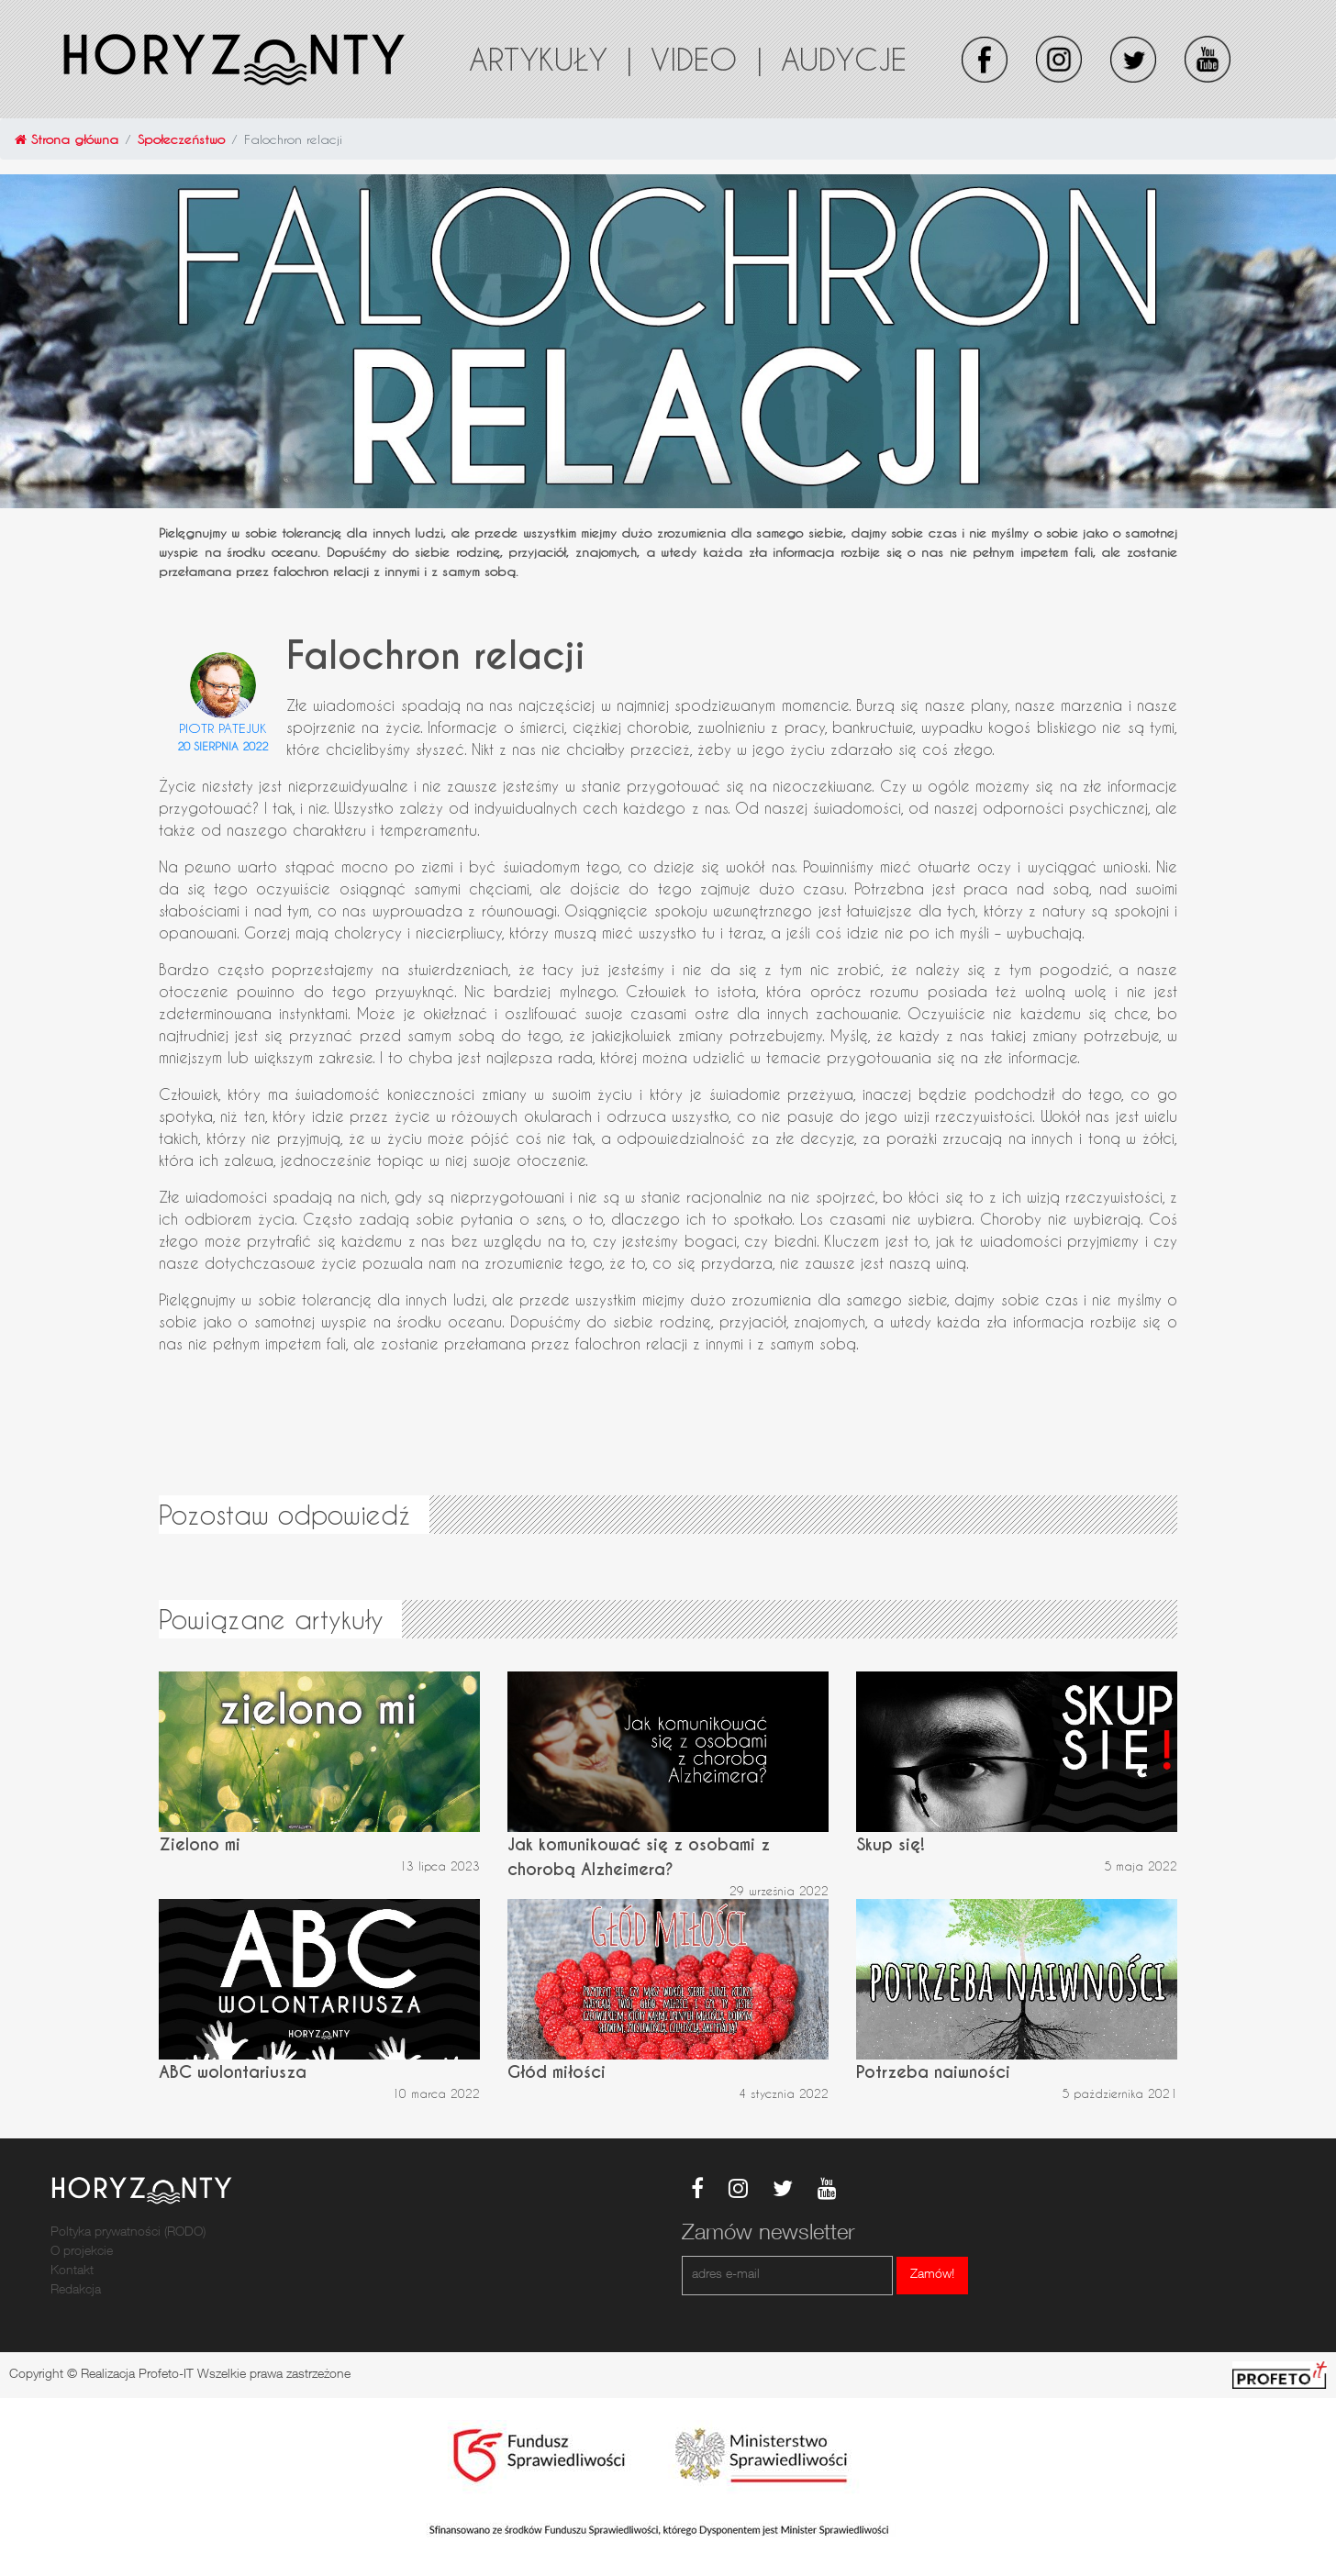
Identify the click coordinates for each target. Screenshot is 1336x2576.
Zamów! (932, 2275)
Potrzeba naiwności (933, 2071)
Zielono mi (199, 1844)
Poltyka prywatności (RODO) (128, 2232)
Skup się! (890, 1844)
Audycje (844, 58)
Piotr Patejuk (223, 728)
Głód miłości (556, 2071)
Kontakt (72, 2271)
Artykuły (550, 58)
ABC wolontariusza (232, 2071)
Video (707, 58)
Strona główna (66, 139)
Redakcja (75, 2290)
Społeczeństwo (181, 139)
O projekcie (81, 2252)
